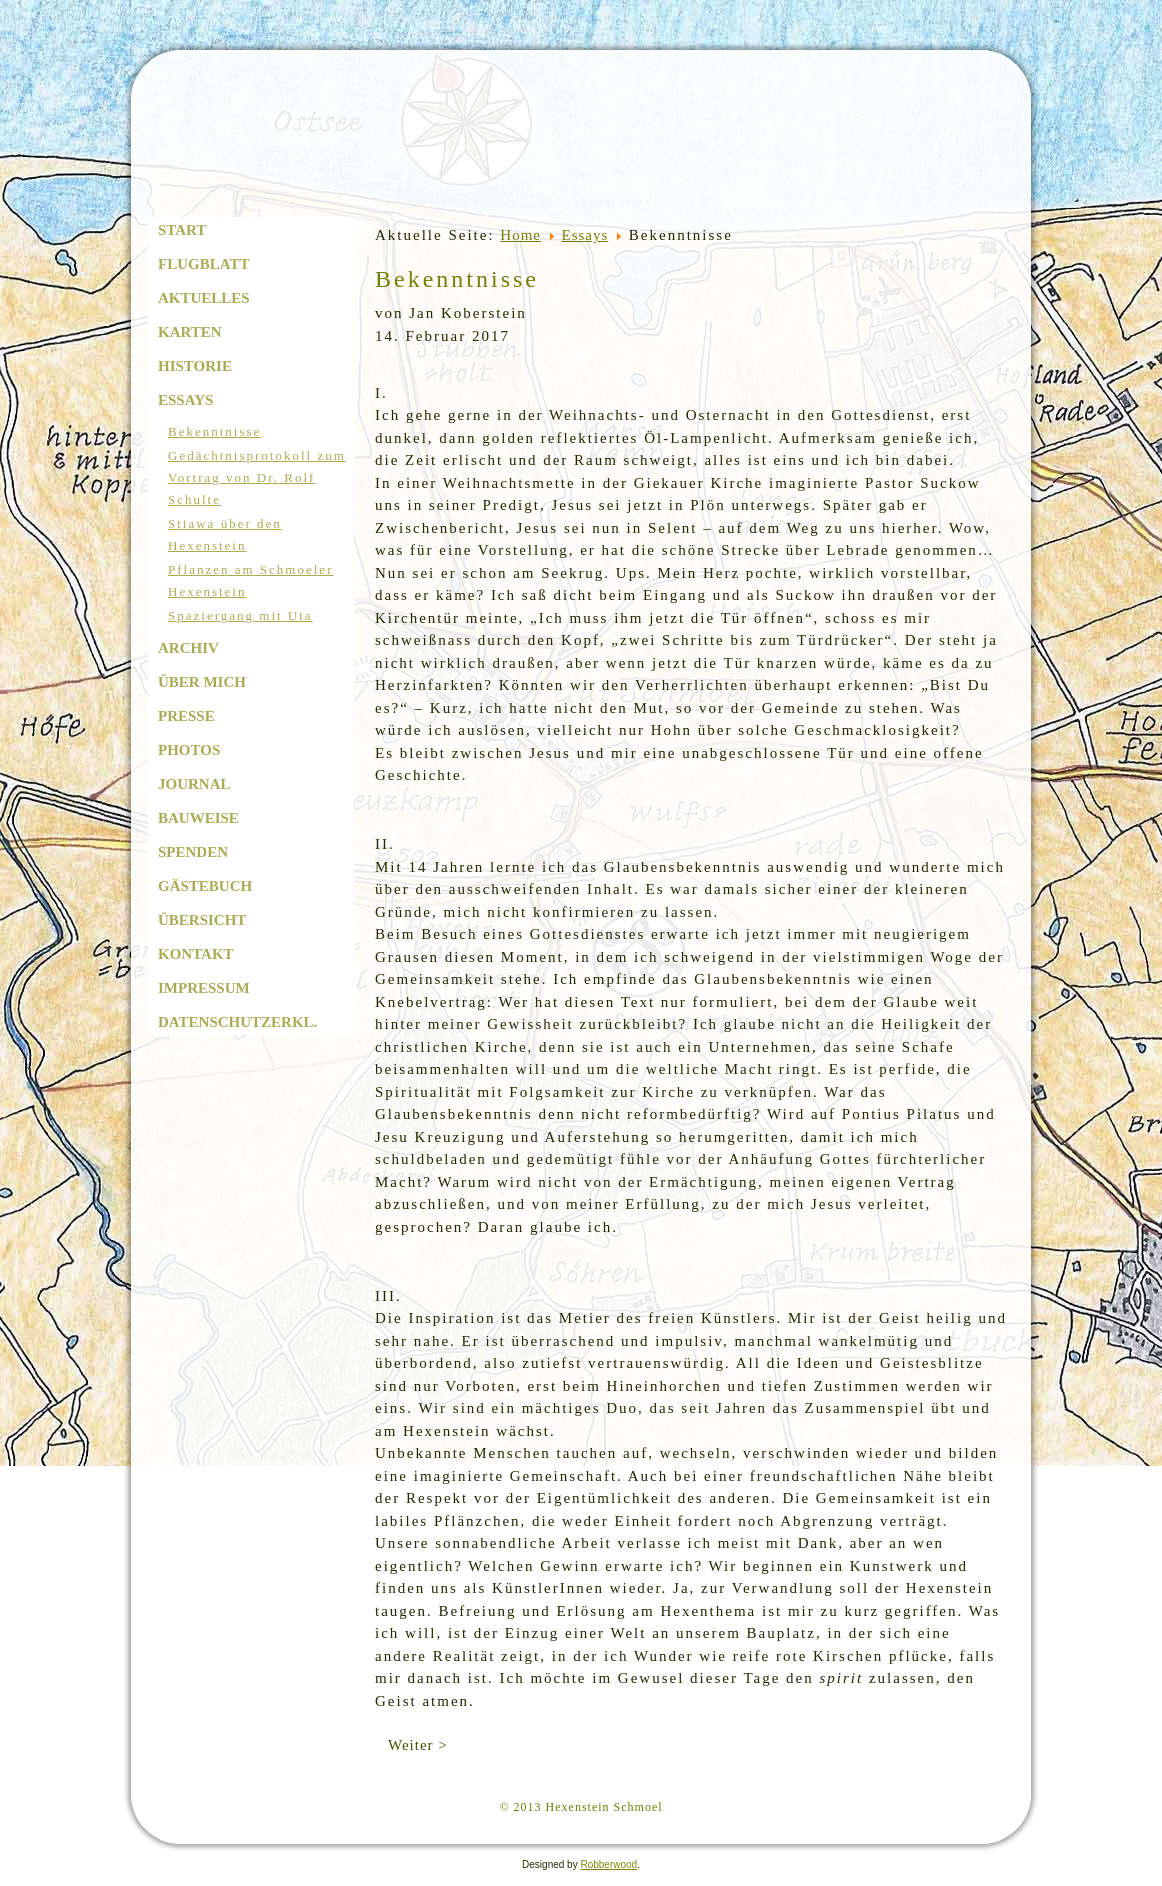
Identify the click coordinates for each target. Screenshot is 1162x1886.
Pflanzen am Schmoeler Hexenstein (250, 580)
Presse (186, 716)
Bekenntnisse (214, 431)
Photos (189, 750)
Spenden (193, 852)
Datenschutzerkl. (237, 1022)
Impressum (204, 988)
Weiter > (418, 1745)
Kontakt (196, 954)
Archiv (188, 648)
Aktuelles (204, 298)
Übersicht (202, 920)
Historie (195, 366)
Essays (185, 400)
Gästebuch (205, 886)
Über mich (202, 682)
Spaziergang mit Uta (240, 615)
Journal (194, 784)
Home (520, 235)
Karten (190, 332)
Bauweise (198, 818)
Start (182, 230)
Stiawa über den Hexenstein (225, 534)
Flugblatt (203, 264)
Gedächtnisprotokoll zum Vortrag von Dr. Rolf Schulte (257, 477)
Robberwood (608, 1864)
